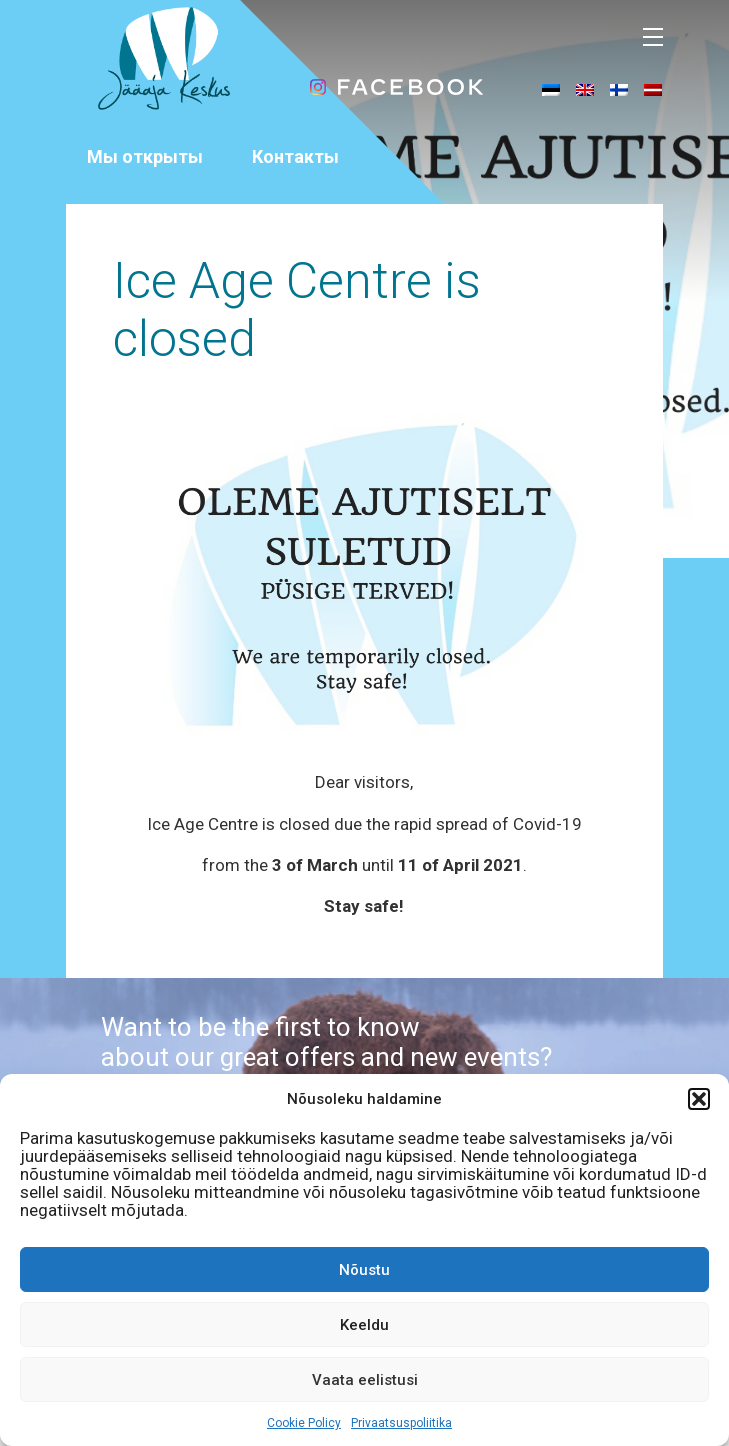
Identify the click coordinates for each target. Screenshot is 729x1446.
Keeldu (364, 1325)
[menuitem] (551, 89)
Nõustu (364, 1270)
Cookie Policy (304, 1423)
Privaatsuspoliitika (401, 1423)
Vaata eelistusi (365, 1380)
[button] (699, 1099)
